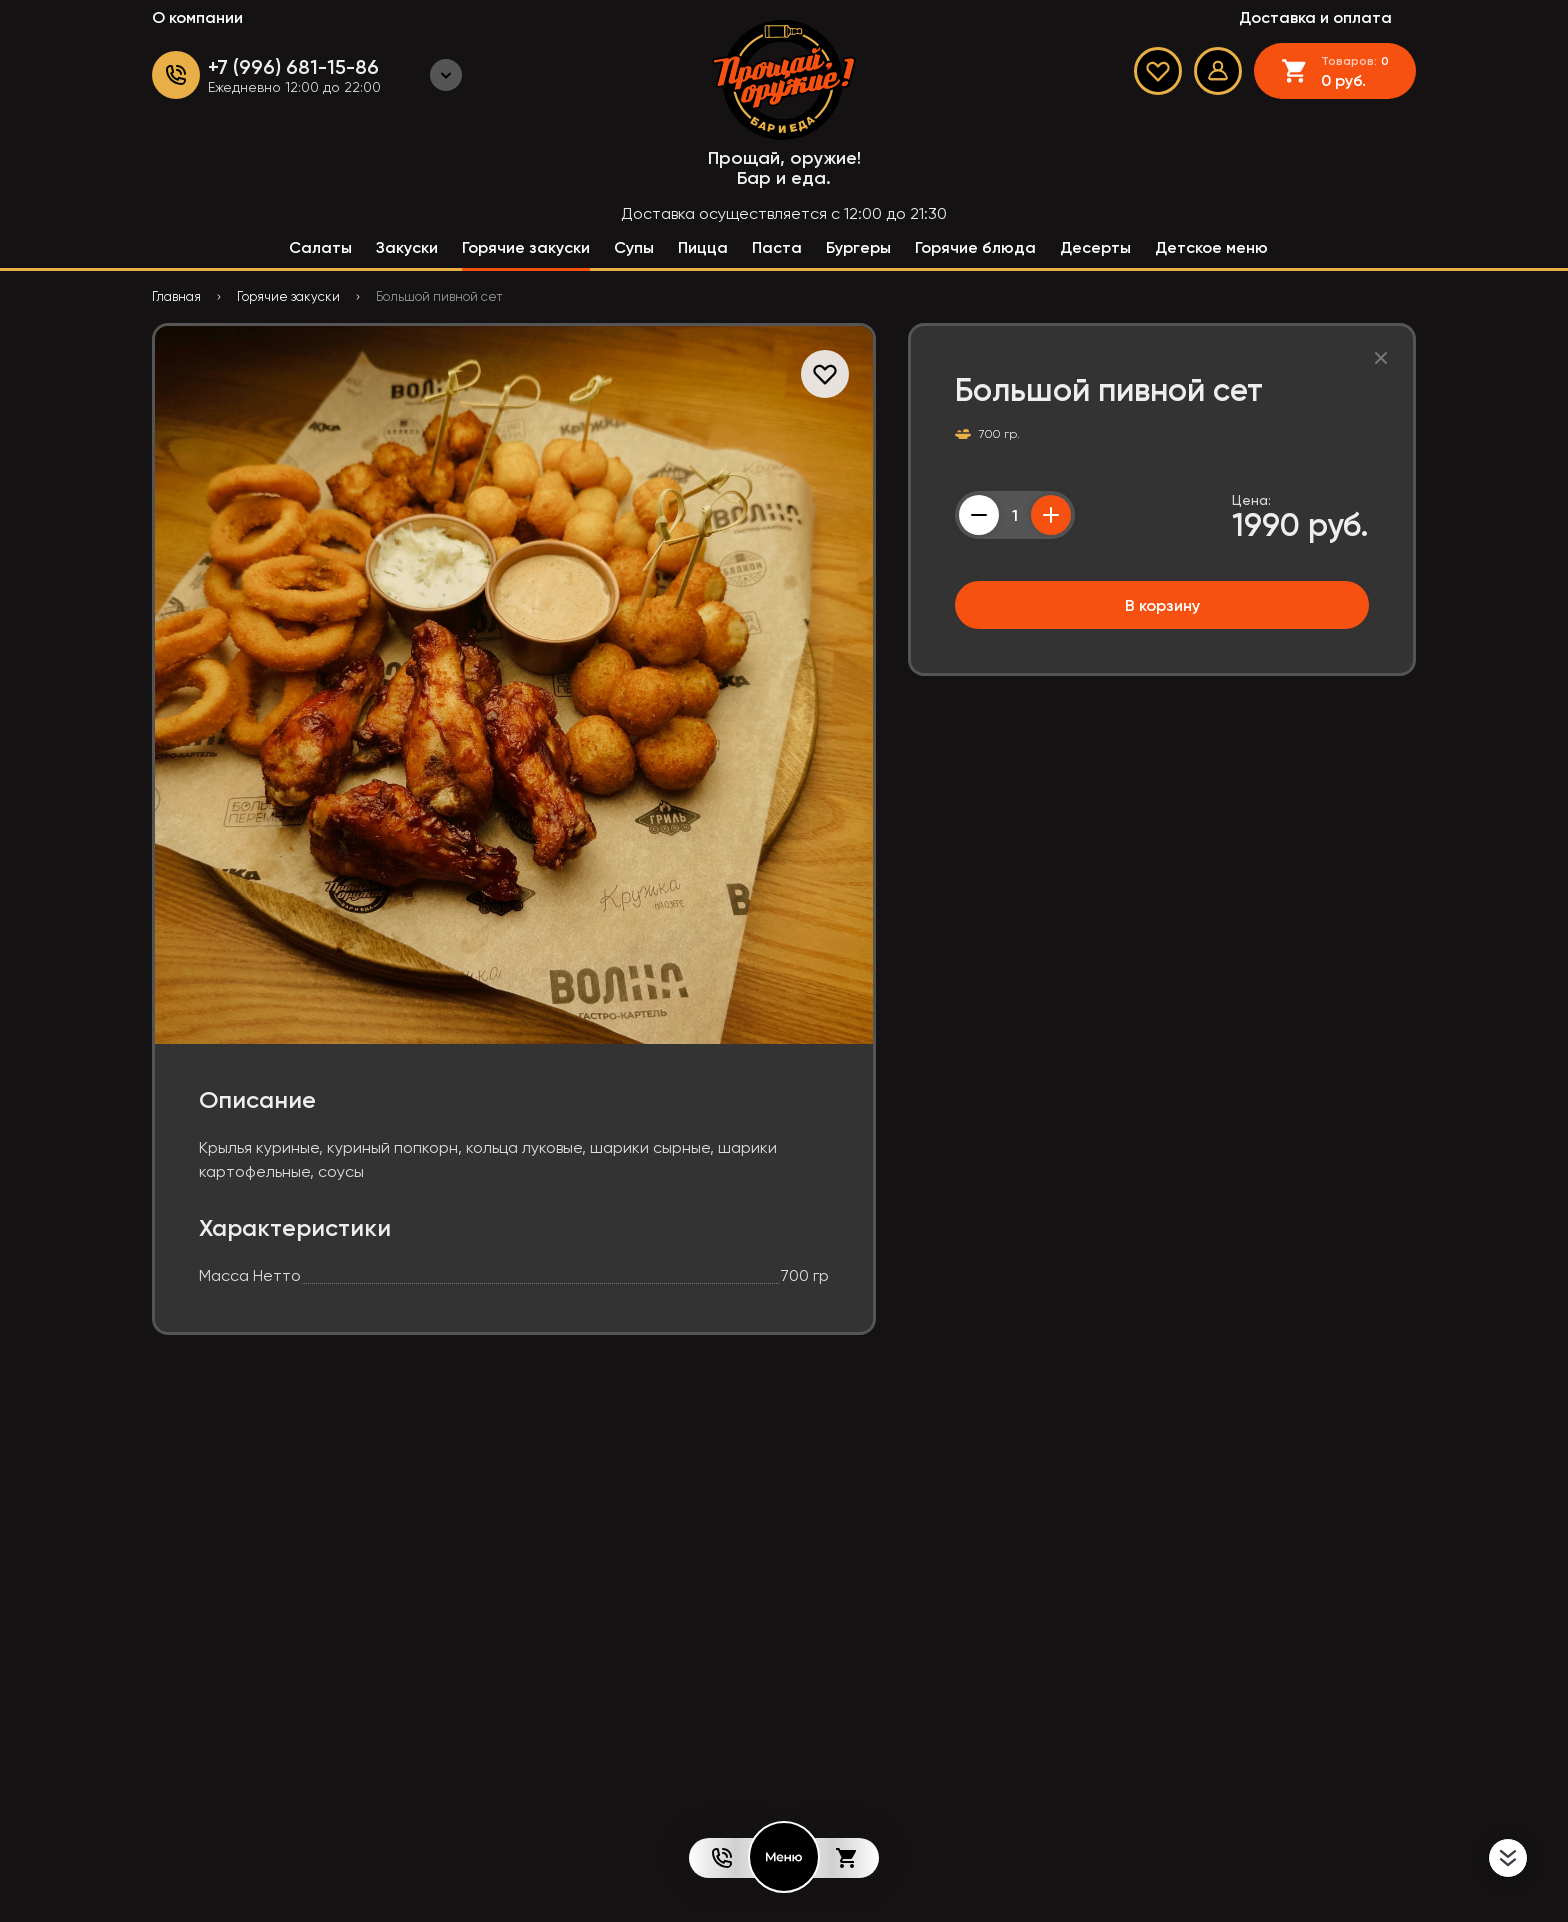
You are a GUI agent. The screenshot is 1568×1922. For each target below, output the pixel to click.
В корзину (1162, 605)
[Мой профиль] (1218, 71)
